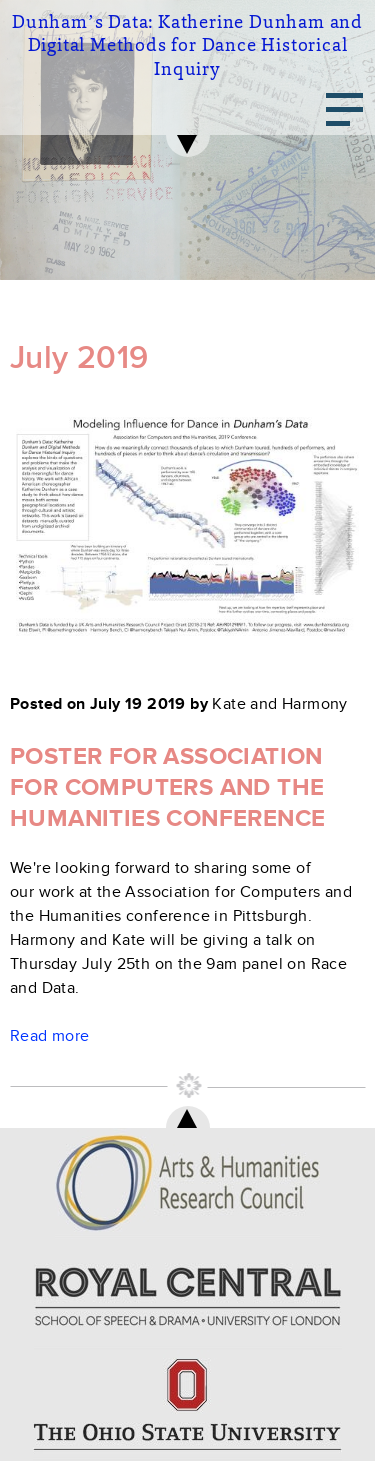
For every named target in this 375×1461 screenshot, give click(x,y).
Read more (50, 1036)
